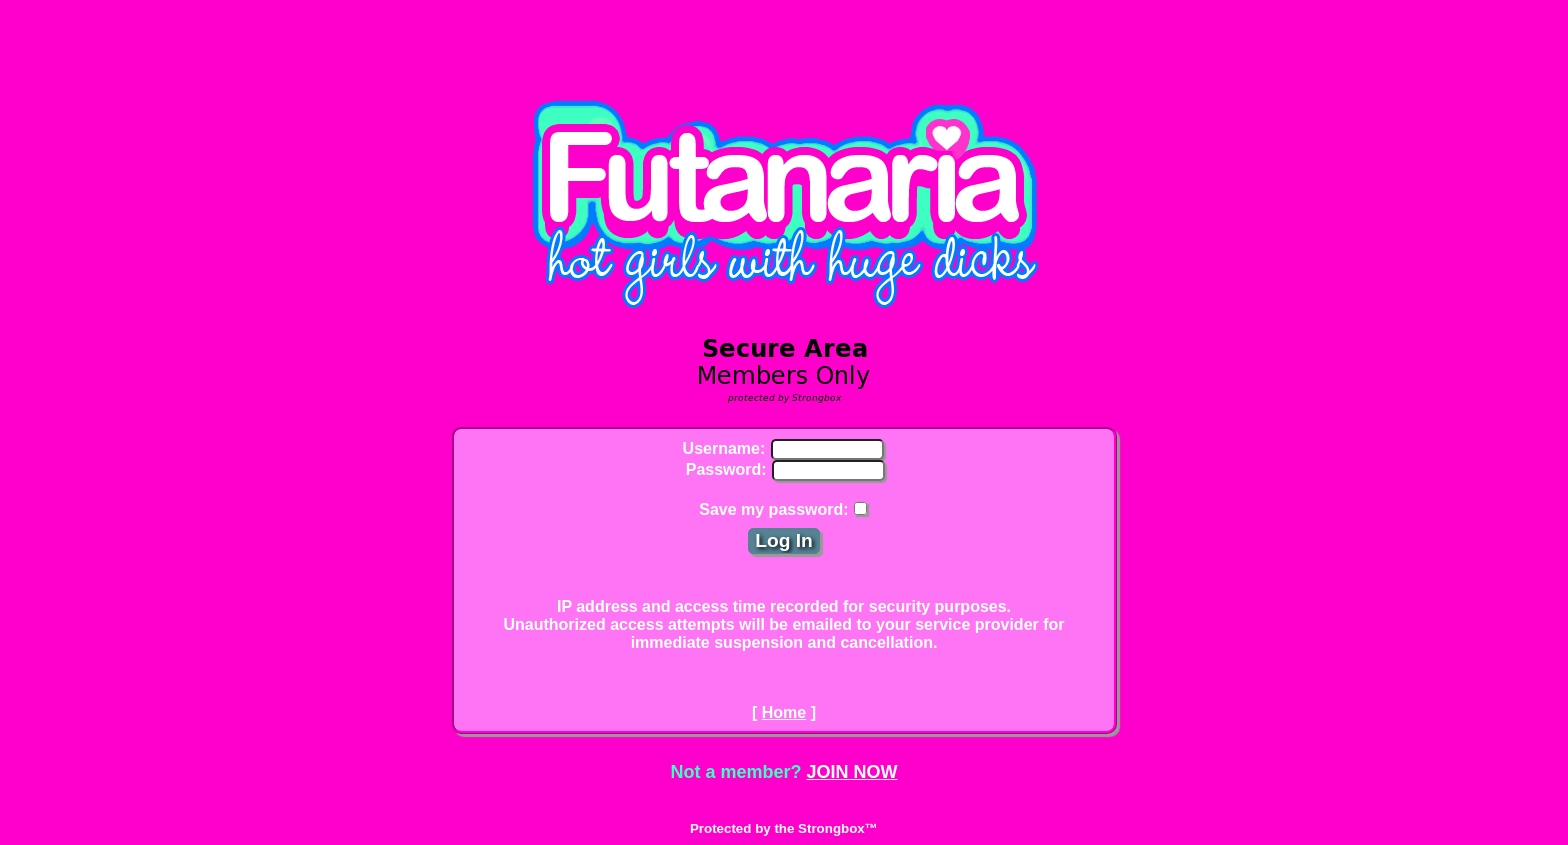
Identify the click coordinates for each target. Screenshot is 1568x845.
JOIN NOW (852, 772)
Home (784, 712)
